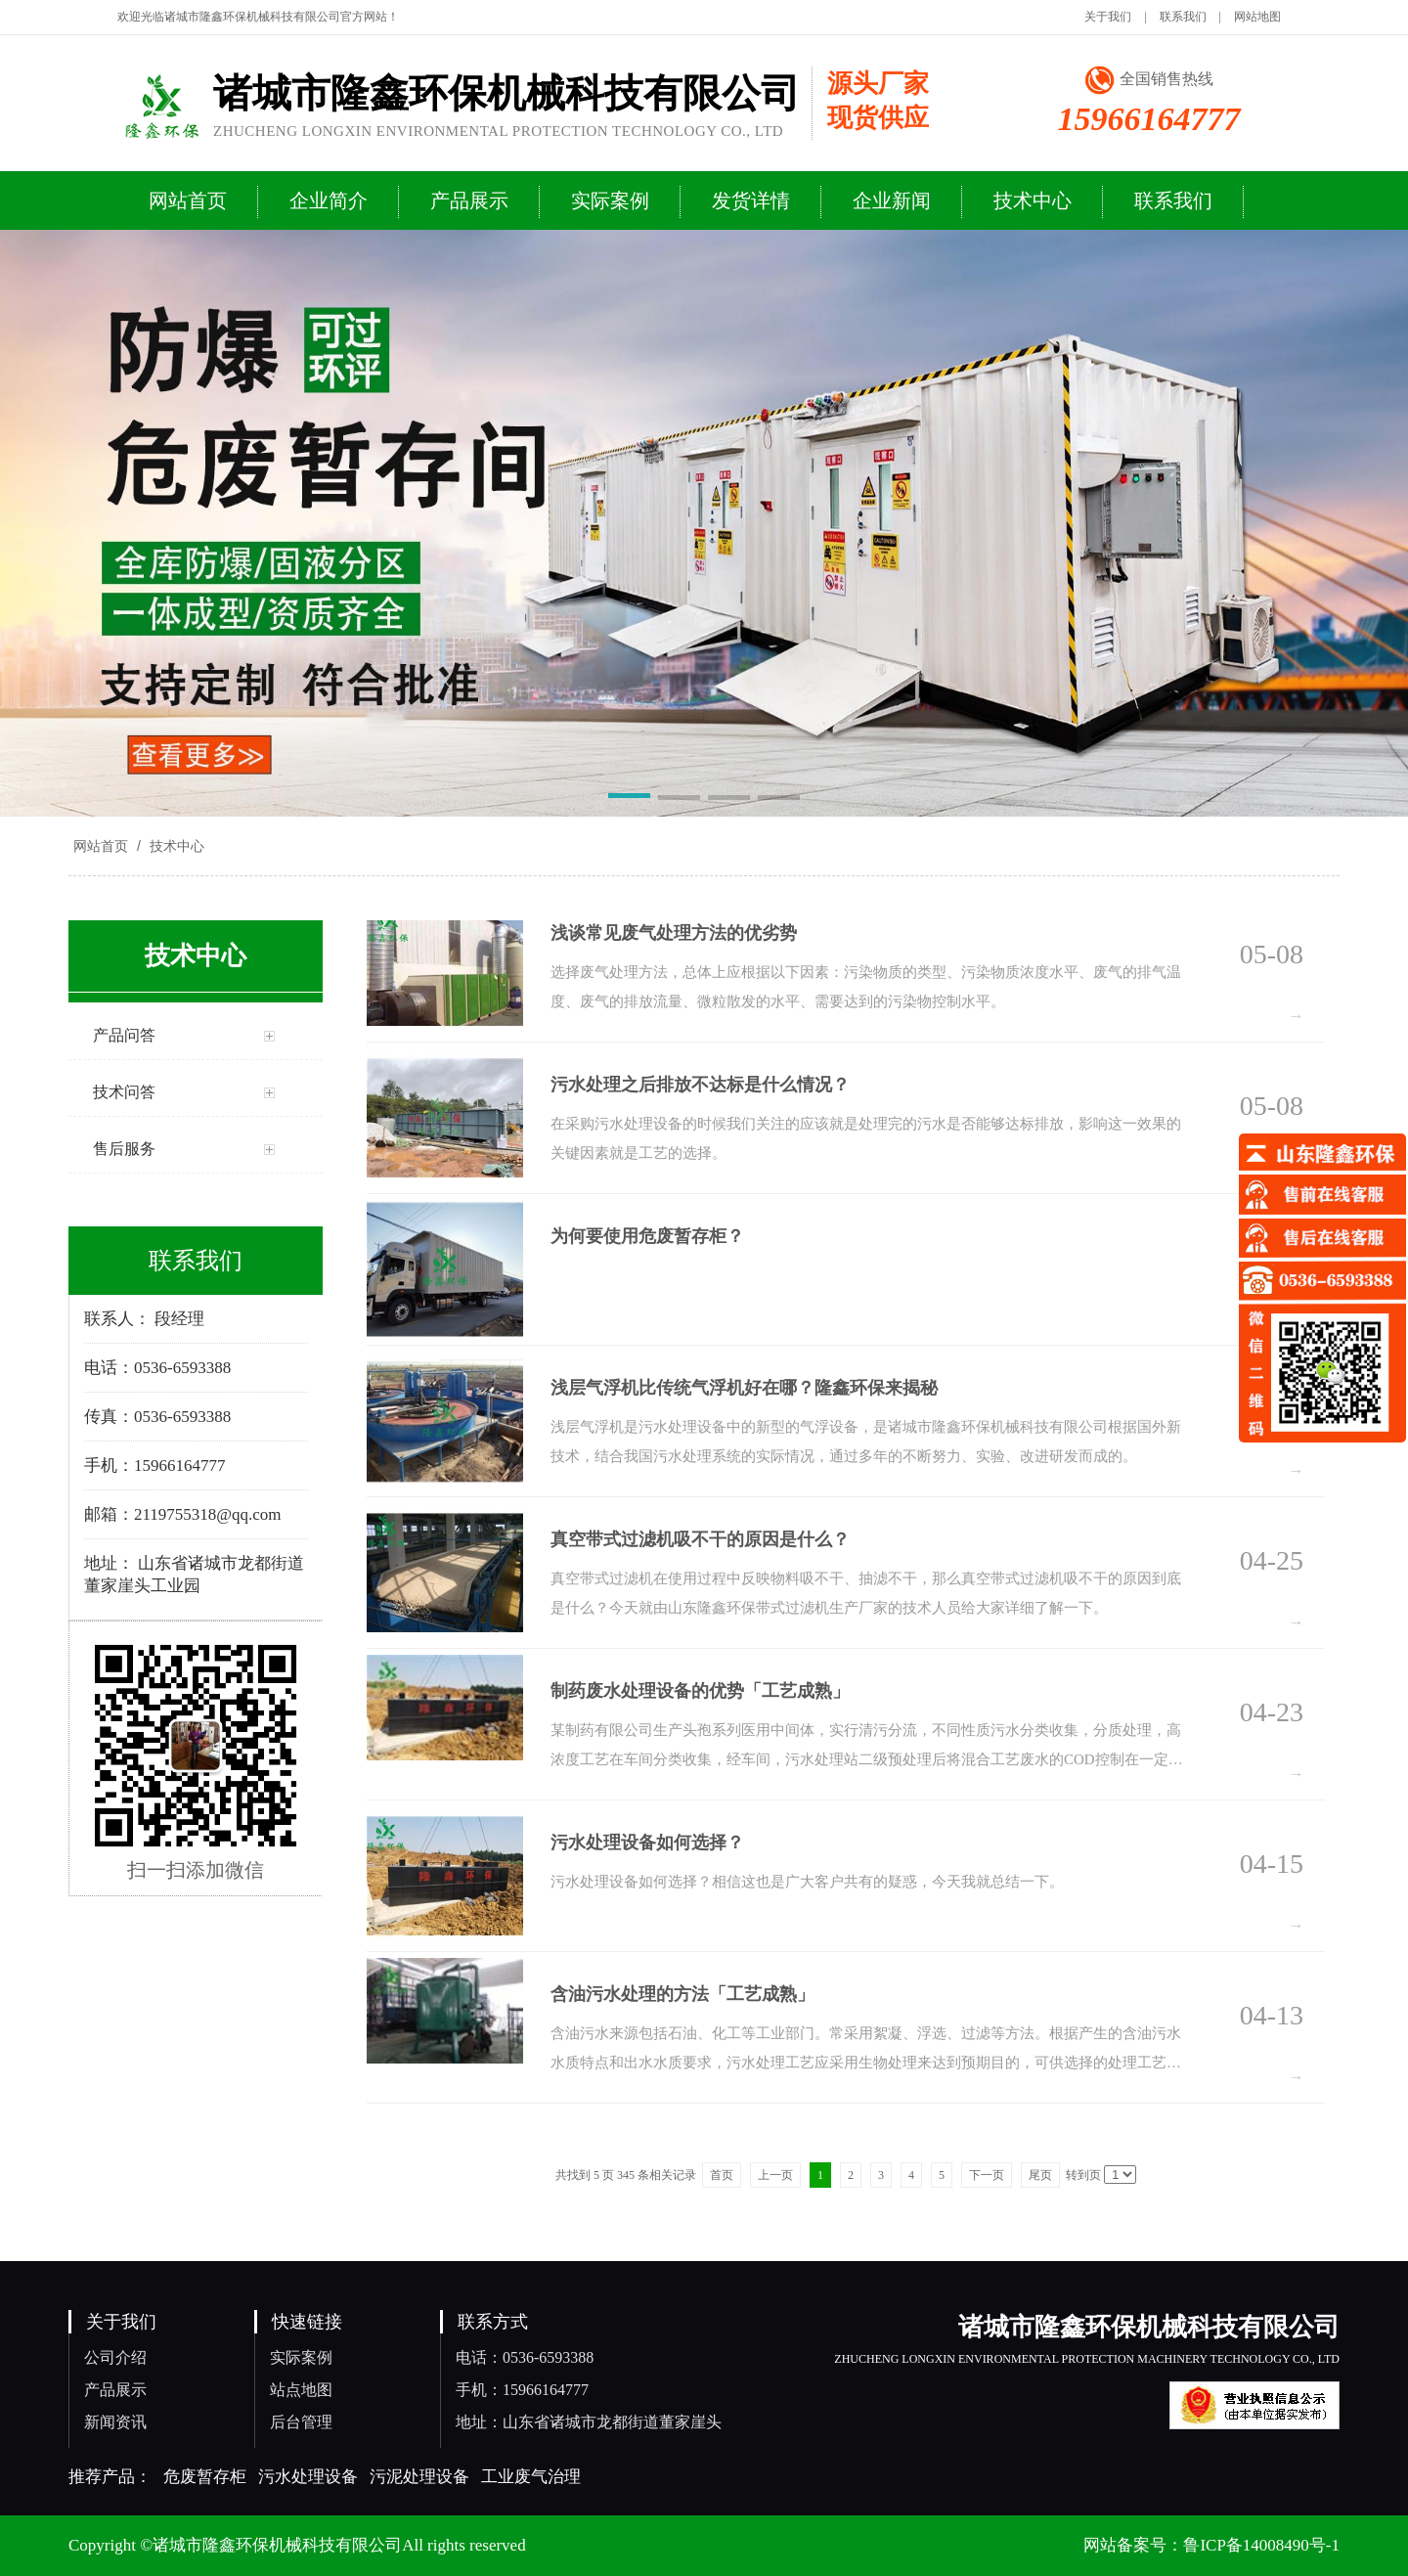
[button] (629, 799)
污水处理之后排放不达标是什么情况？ (700, 1084)
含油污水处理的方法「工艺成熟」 (682, 1994)
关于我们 (1107, 16)
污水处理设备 (308, 2476)
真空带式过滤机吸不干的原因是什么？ (700, 1539)
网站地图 (1257, 16)
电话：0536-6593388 (525, 2357)
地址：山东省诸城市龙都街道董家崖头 (589, 2422)
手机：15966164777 (522, 2389)
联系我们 (1183, 16)
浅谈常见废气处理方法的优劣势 (673, 933)
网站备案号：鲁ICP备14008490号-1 (1211, 2545)
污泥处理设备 (419, 2476)
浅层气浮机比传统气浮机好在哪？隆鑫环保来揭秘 (744, 1388)
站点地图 (301, 2389)
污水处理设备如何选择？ (647, 1842)
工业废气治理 (531, 2476)
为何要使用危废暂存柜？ (647, 1236)
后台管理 (301, 2422)
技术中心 (175, 846)
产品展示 (115, 2389)
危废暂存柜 (204, 2476)
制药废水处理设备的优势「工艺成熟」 (700, 1691)
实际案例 (301, 2357)
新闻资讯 (115, 2422)
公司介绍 (115, 2357)
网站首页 (100, 846)
